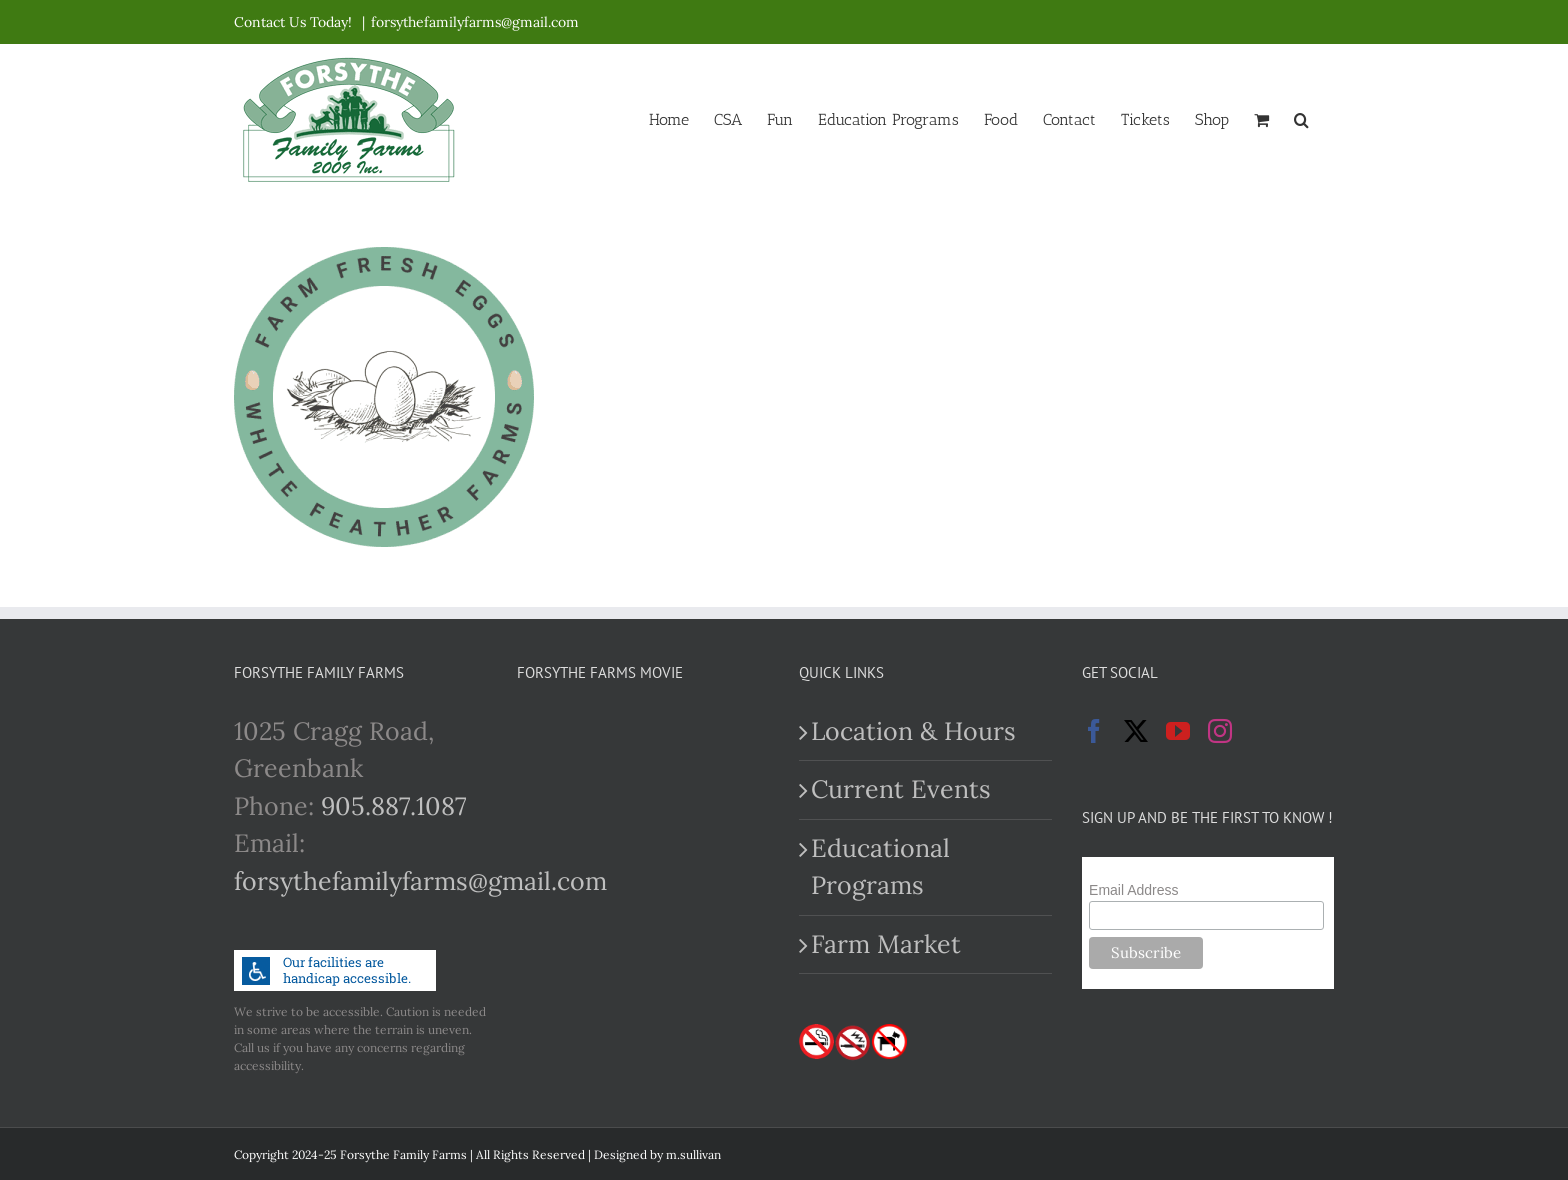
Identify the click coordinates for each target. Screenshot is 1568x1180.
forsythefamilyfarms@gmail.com (475, 22)
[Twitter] (1136, 731)
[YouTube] (1178, 731)
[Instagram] (1220, 731)
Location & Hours (913, 731)
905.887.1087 (394, 806)
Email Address (1133, 890)
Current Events (901, 789)
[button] (1301, 118)
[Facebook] (1094, 731)
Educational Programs (880, 867)
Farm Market (886, 944)
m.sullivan (693, 1154)
